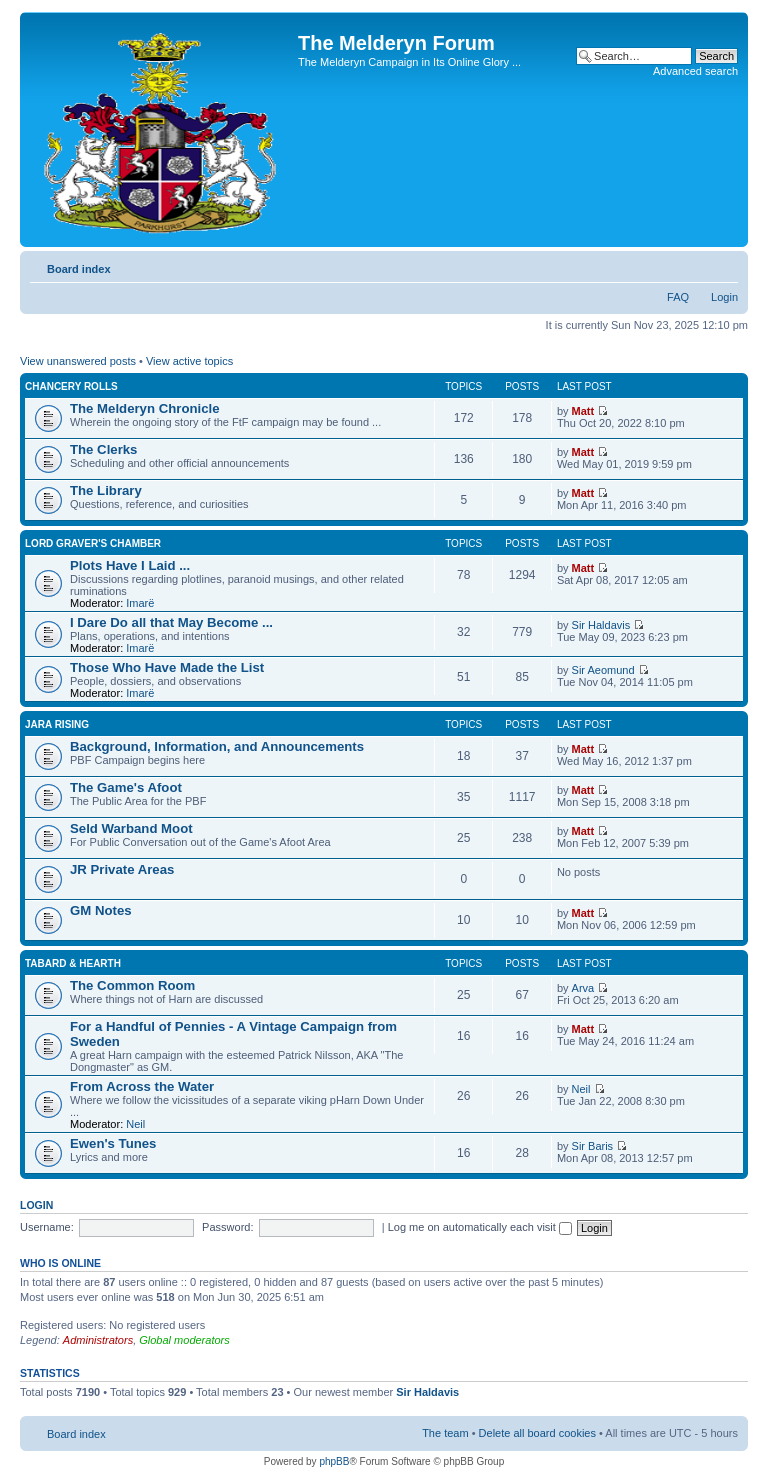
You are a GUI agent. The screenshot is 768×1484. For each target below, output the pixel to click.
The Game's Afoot (126, 787)
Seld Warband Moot (131, 828)
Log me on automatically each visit (480, 1227)
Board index (79, 269)
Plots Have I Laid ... (130, 565)
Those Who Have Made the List (167, 667)
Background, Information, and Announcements (217, 746)
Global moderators (184, 1340)
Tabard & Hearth (73, 963)
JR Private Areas (122, 869)
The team (445, 1433)
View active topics (189, 361)
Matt (583, 411)
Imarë (140, 603)
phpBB (334, 1461)
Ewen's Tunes (113, 1143)
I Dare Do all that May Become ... (171, 622)
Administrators (98, 1340)
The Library (106, 490)
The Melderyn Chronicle (145, 408)
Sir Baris (593, 1146)
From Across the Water (142, 1086)
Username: (47, 1227)
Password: (227, 1227)
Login (724, 297)
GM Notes (101, 910)
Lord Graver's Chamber (93, 543)
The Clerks (103, 449)
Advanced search (695, 71)
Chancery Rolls (71, 386)
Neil (135, 1124)
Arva (583, 988)
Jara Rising (57, 724)
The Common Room (132, 985)
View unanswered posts (78, 361)
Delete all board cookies (537, 1433)
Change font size (723, 265)
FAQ (678, 297)
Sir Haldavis (601, 625)
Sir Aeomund (603, 670)
